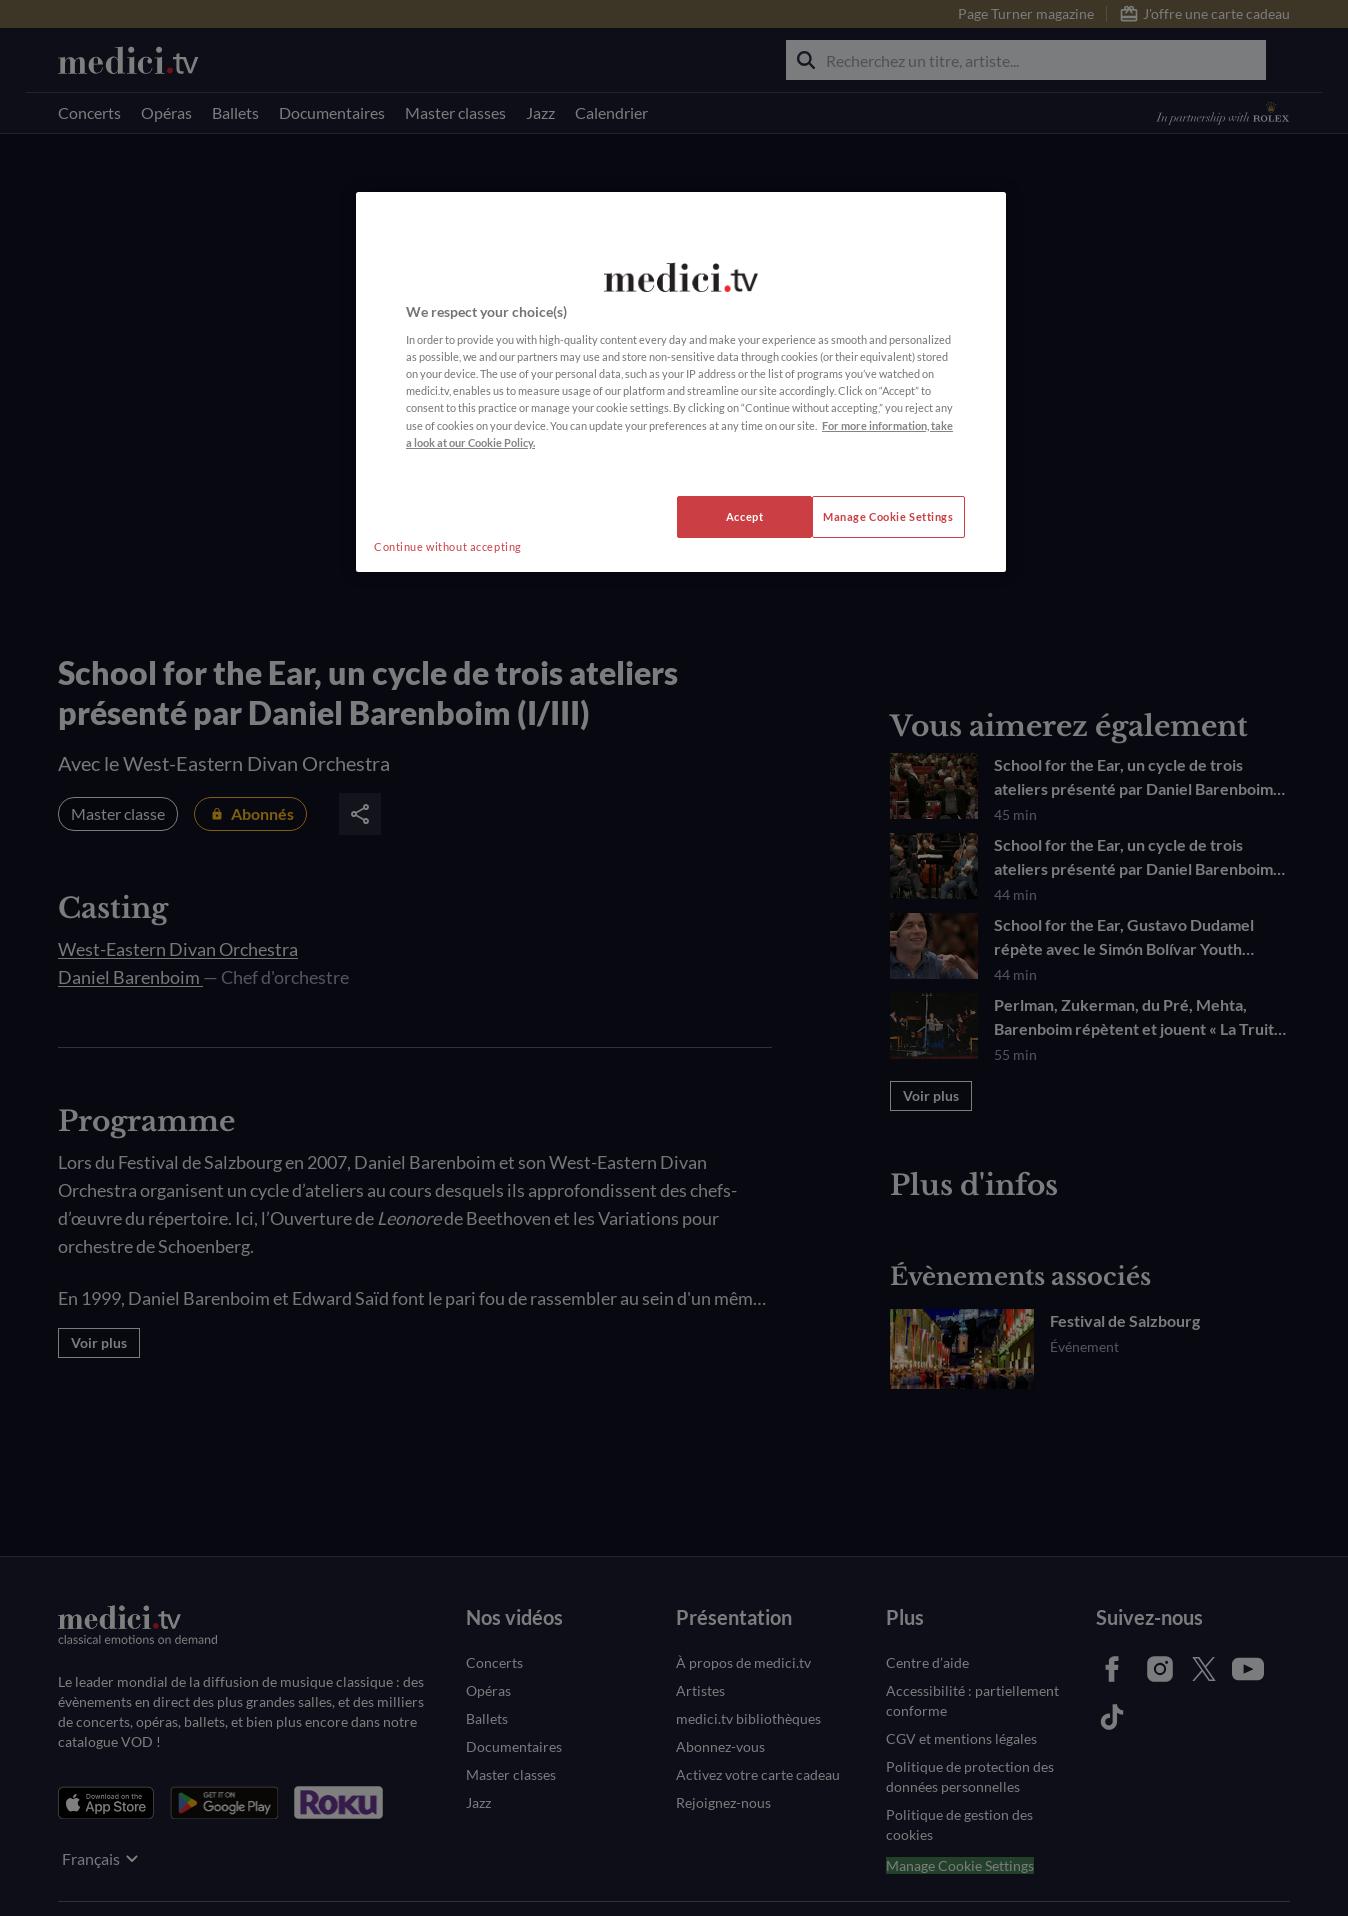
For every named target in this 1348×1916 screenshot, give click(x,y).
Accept (744, 516)
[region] (681, 382)
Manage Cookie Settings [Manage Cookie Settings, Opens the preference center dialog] (888, 516)
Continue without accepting (448, 546)
